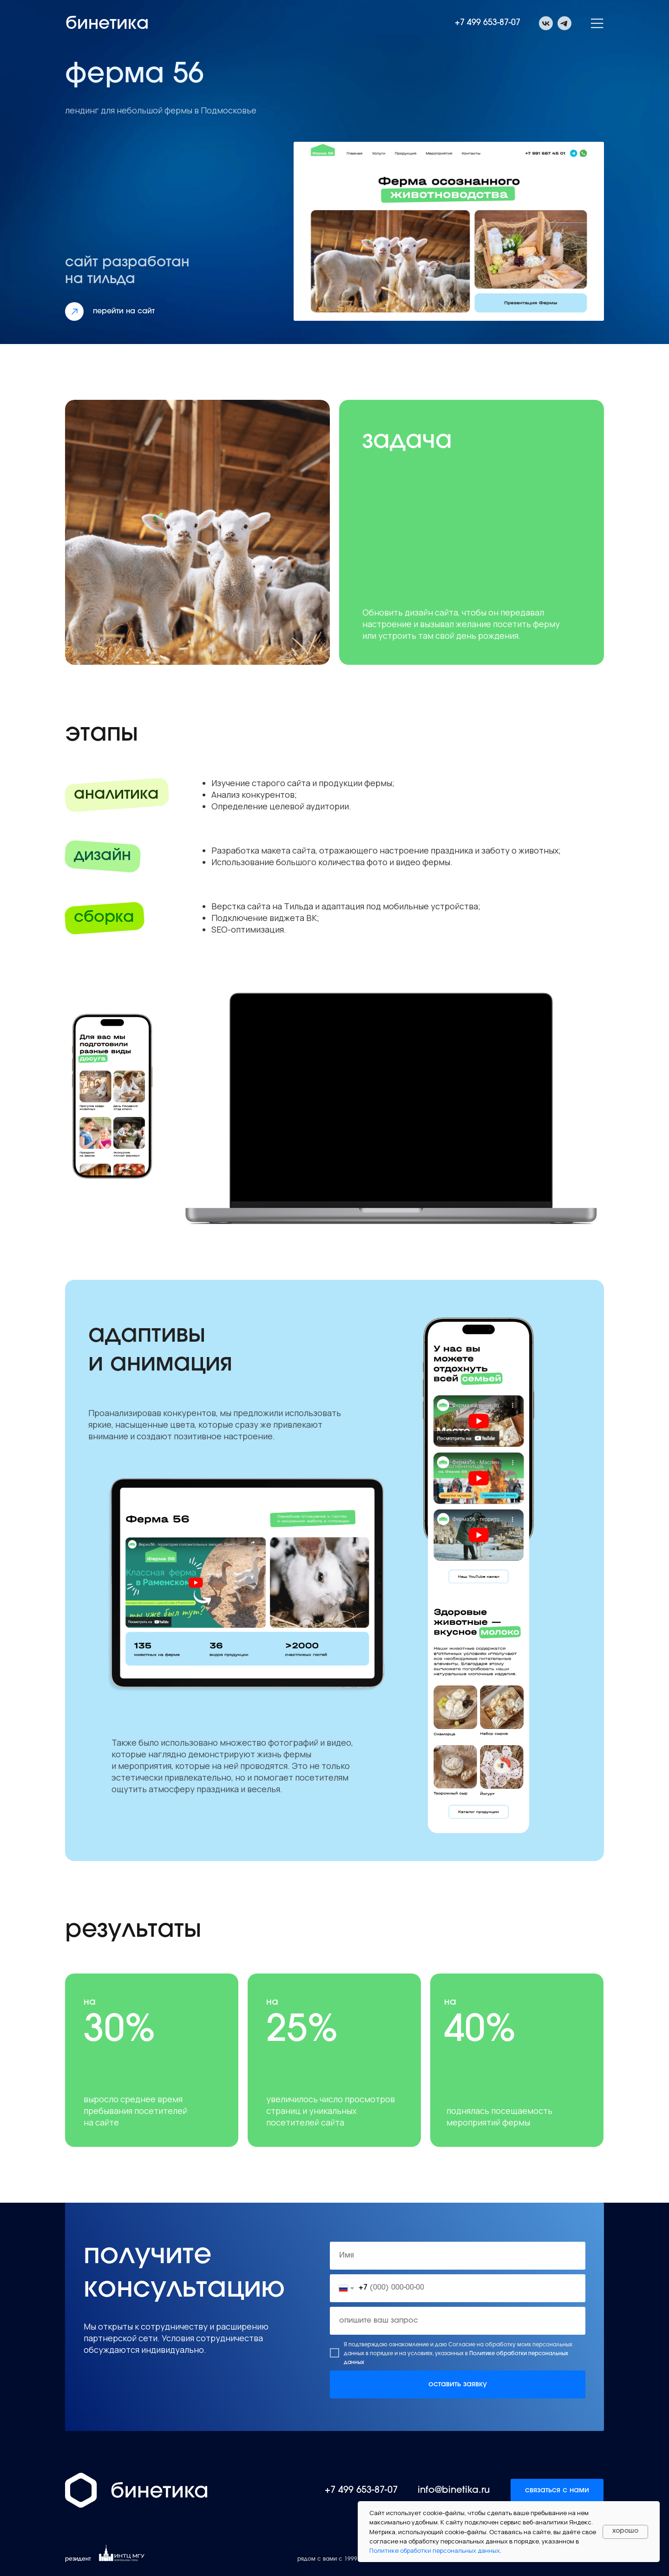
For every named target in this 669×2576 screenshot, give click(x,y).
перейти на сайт (124, 311)
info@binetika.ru (454, 2490)
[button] (597, 23)
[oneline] (457, 2321)
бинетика (107, 24)
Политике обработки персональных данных (434, 2550)
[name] (457, 2256)
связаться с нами (557, 2490)
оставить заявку (457, 2384)
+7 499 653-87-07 (487, 23)
